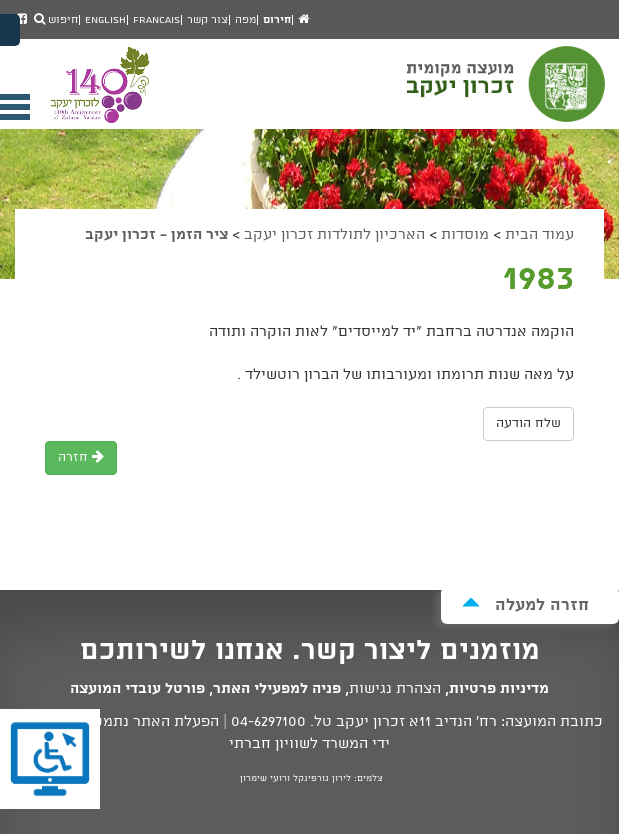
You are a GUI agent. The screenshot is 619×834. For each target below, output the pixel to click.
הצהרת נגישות (395, 689)
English (105, 20)
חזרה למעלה (525, 604)
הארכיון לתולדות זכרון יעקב (334, 235)
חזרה (81, 457)
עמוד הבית (539, 235)
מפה (245, 20)
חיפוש (56, 20)
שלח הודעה (528, 423)
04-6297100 (268, 722)
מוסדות (465, 235)
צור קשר (207, 20)
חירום (277, 20)
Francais (156, 20)
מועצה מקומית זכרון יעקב (508, 93)
